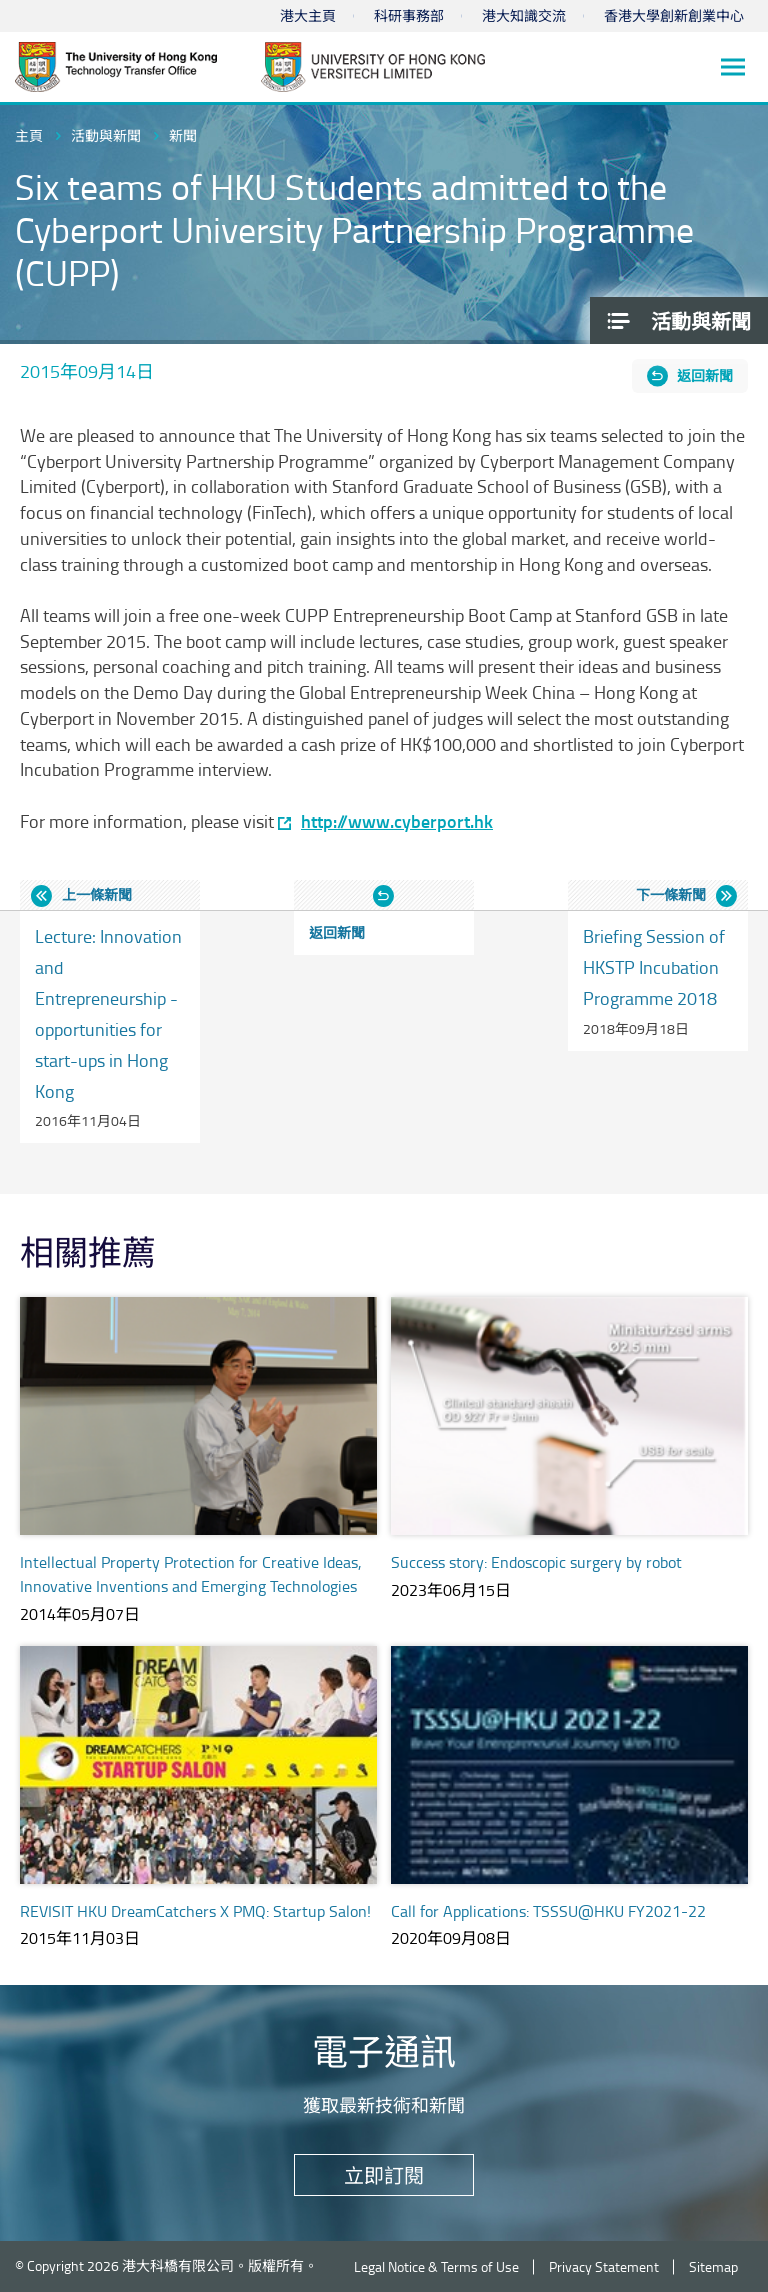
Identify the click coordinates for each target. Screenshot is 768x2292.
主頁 (29, 135)
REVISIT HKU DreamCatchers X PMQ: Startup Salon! (195, 1911)
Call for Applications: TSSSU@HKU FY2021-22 (548, 1911)
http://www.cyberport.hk (397, 821)
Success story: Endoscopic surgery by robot (536, 1562)
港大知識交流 (524, 15)
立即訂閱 (384, 2175)
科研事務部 (409, 15)
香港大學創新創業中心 (674, 15)
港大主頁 (308, 15)
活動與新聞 (106, 135)
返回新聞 (705, 375)
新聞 (183, 135)
